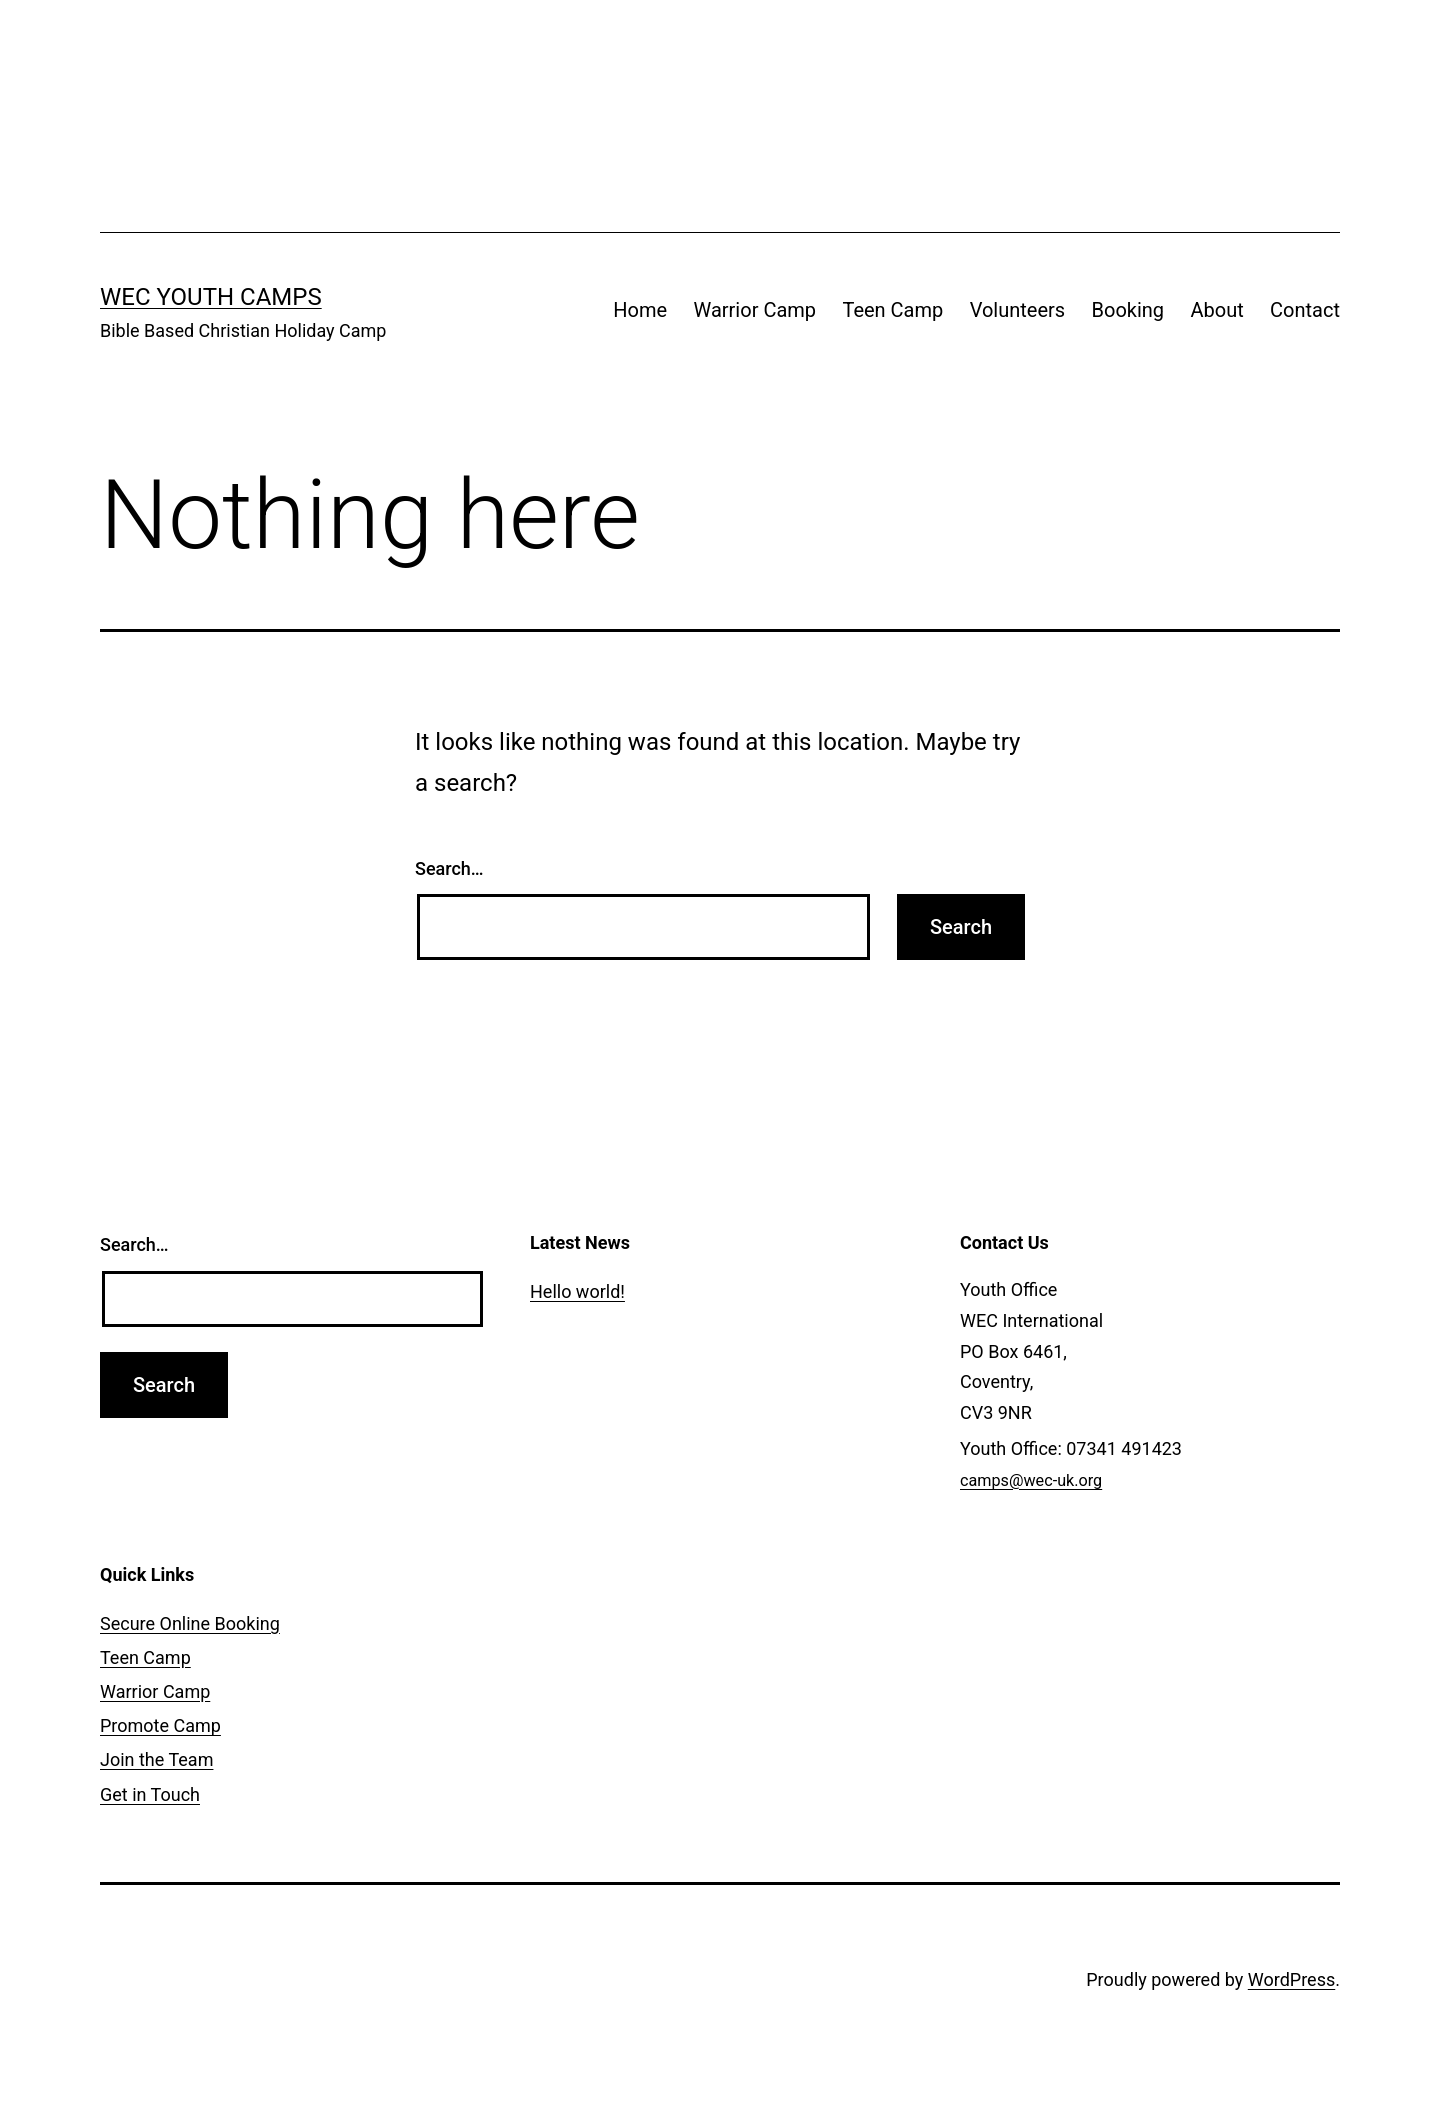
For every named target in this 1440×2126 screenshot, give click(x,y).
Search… (449, 868)
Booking (1128, 310)
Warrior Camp (755, 310)
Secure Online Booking (190, 1623)
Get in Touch (150, 1794)
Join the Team (156, 1759)
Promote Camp (160, 1725)
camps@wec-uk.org (1031, 1480)
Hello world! (577, 1291)
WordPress (1291, 1979)
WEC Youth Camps (211, 297)
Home (640, 310)
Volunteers (1017, 310)
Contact (1305, 310)
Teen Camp (892, 310)
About (1216, 310)
